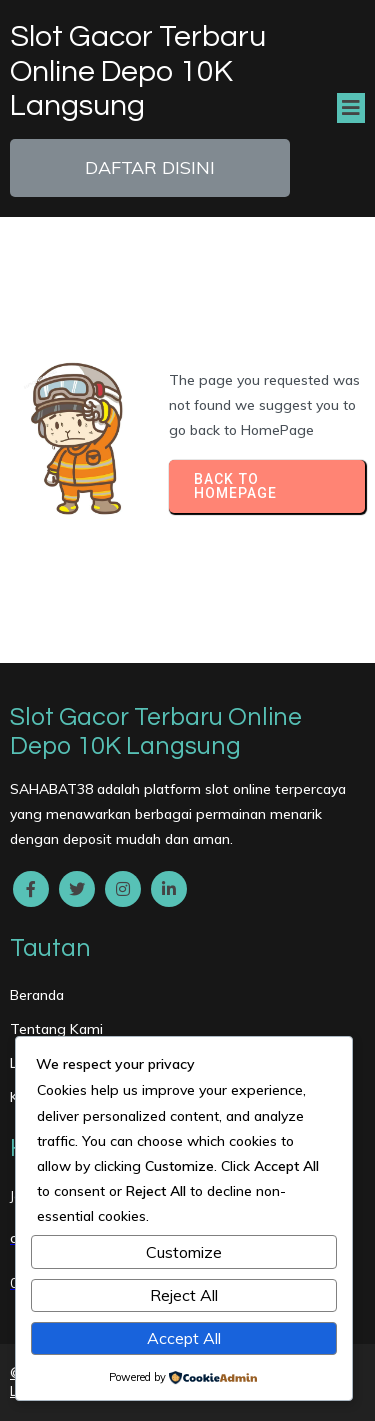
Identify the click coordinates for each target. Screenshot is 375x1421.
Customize (184, 1252)
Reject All (184, 1295)
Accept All (184, 1338)
